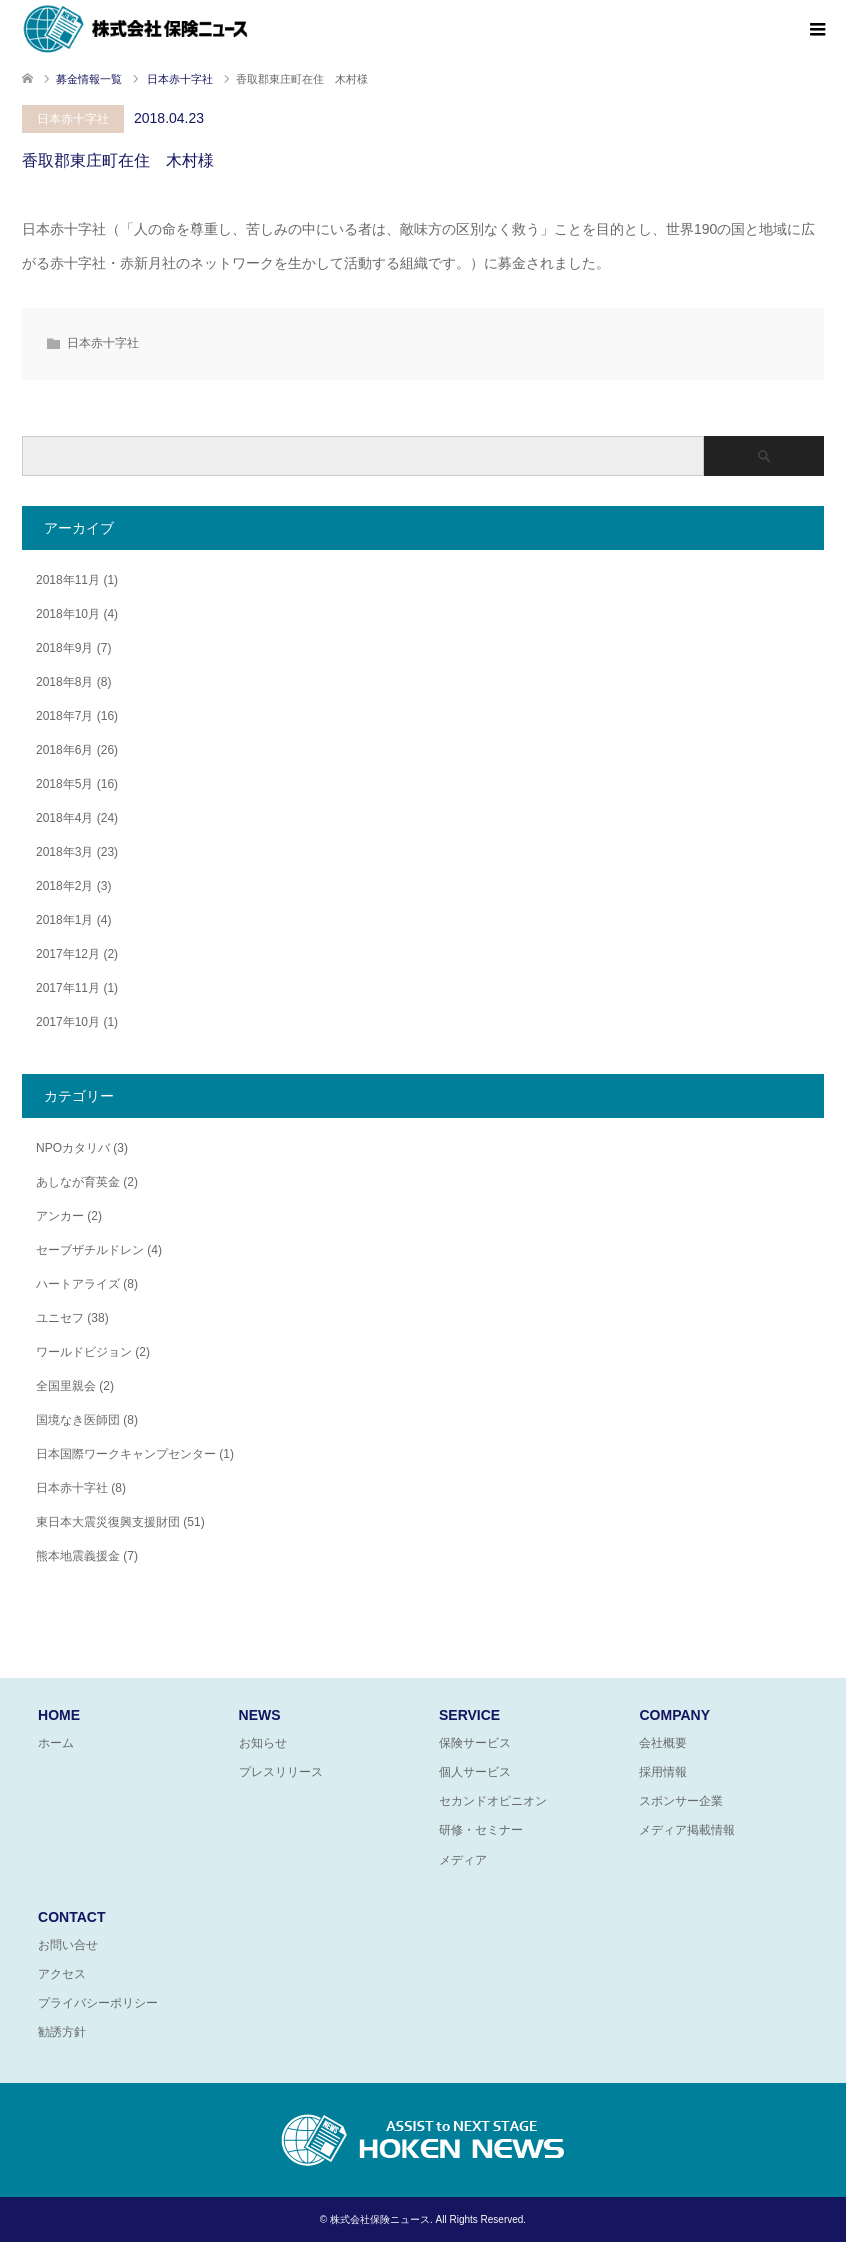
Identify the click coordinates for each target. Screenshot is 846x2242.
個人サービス (475, 1772)
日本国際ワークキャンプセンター (126, 1454)
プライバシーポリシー (98, 2003)
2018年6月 (64, 750)
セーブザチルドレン (90, 1250)
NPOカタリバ (73, 1148)
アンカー (60, 1216)
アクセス (62, 1974)
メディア (463, 1860)
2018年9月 (64, 648)
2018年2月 (64, 886)
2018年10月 (68, 614)
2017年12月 (68, 954)
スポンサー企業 (681, 1801)
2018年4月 (64, 818)
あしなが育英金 (78, 1182)
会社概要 (663, 1743)
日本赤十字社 (73, 119)
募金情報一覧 (89, 79)
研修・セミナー (481, 1830)
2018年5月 (64, 784)
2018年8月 (64, 682)
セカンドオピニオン (493, 1801)
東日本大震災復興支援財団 (108, 1522)
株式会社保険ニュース (380, 2219)
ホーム (56, 1743)
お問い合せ (68, 1945)
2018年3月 (64, 852)
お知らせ (263, 1743)
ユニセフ (60, 1318)
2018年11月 (68, 580)
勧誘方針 (62, 2032)
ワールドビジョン (84, 1352)
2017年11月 (68, 988)
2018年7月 (64, 716)
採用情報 (663, 1772)
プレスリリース (281, 1772)
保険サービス (475, 1743)
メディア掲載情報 (687, 1830)
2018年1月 (64, 920)
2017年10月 (68, 1022)
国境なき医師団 (78, 1420)
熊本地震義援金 (78, 1556)
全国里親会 (66, 1386)
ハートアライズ (78, 1284)
